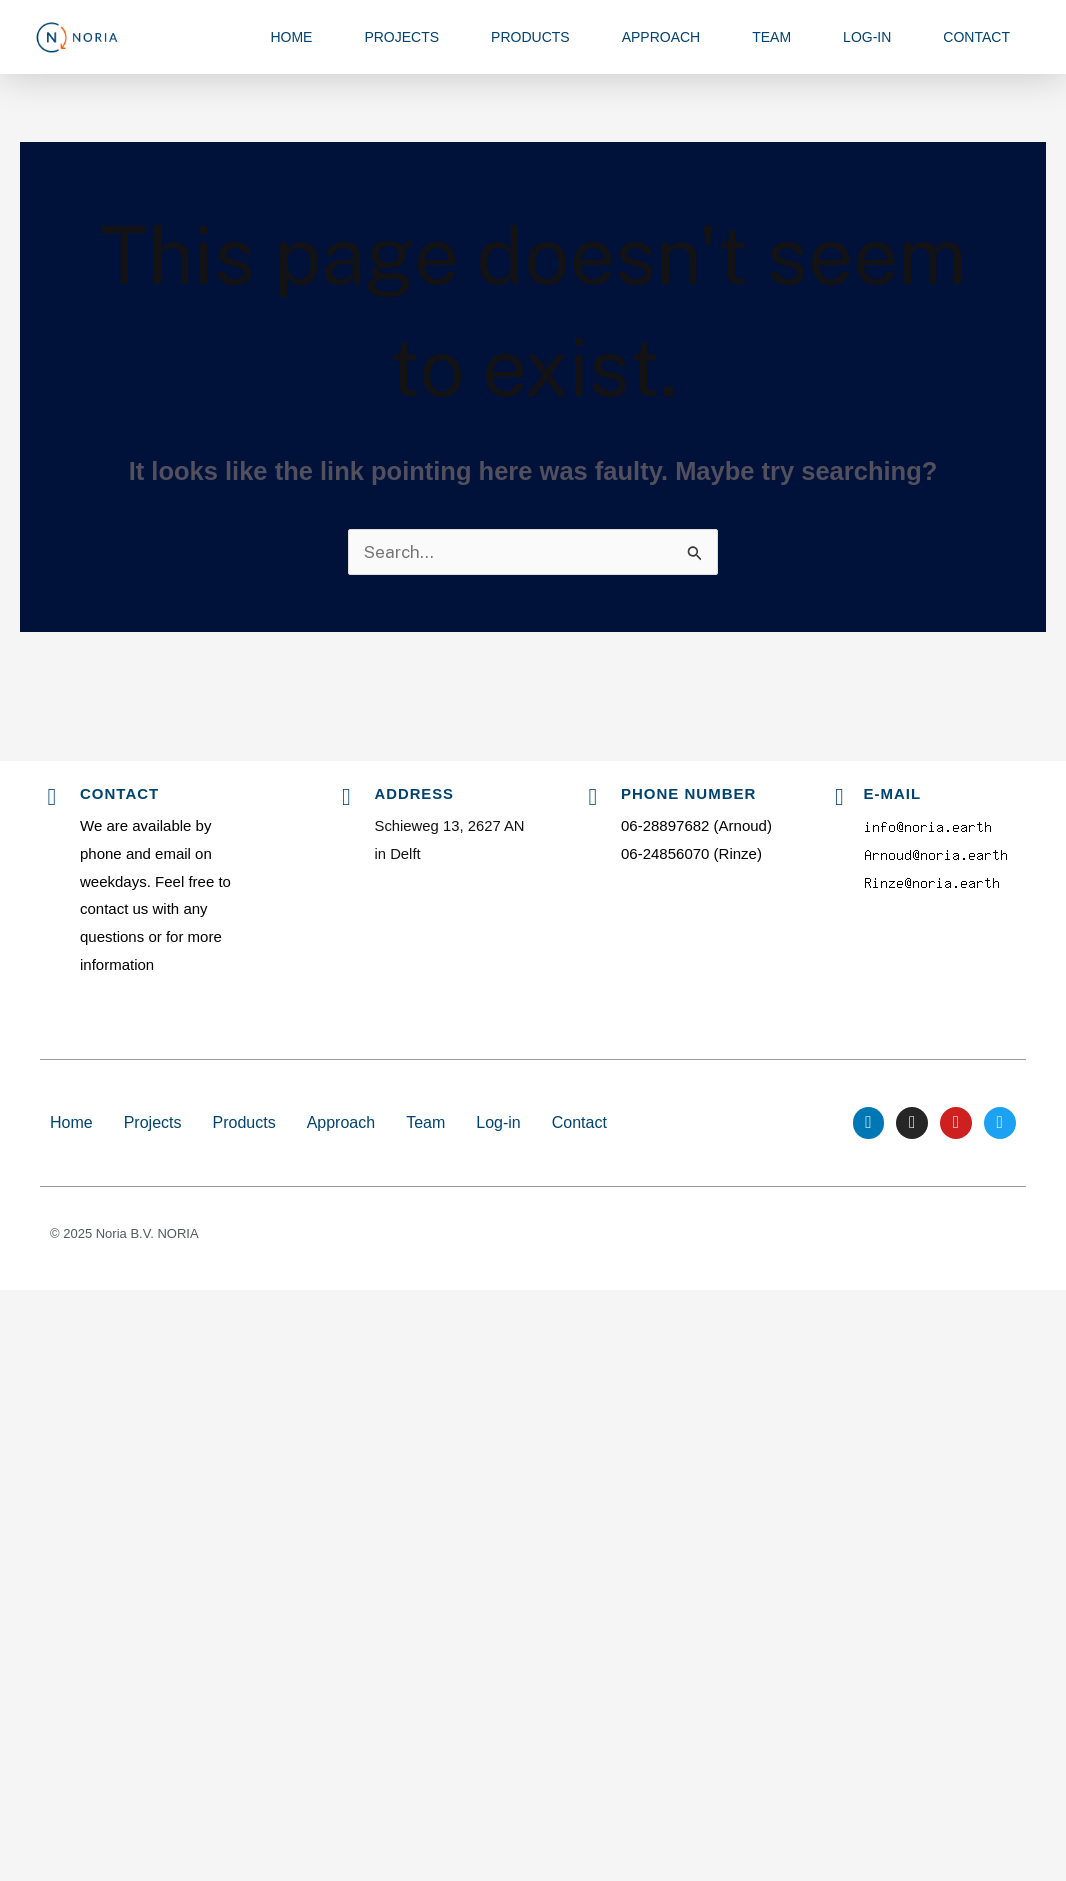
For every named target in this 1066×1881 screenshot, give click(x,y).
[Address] (347, 797)
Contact (976, 37)
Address (415, 793)
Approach (661, 37)
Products (530, 37)
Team (771, 37)
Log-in (867, 37)
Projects (401, 37)
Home (291, 37)
